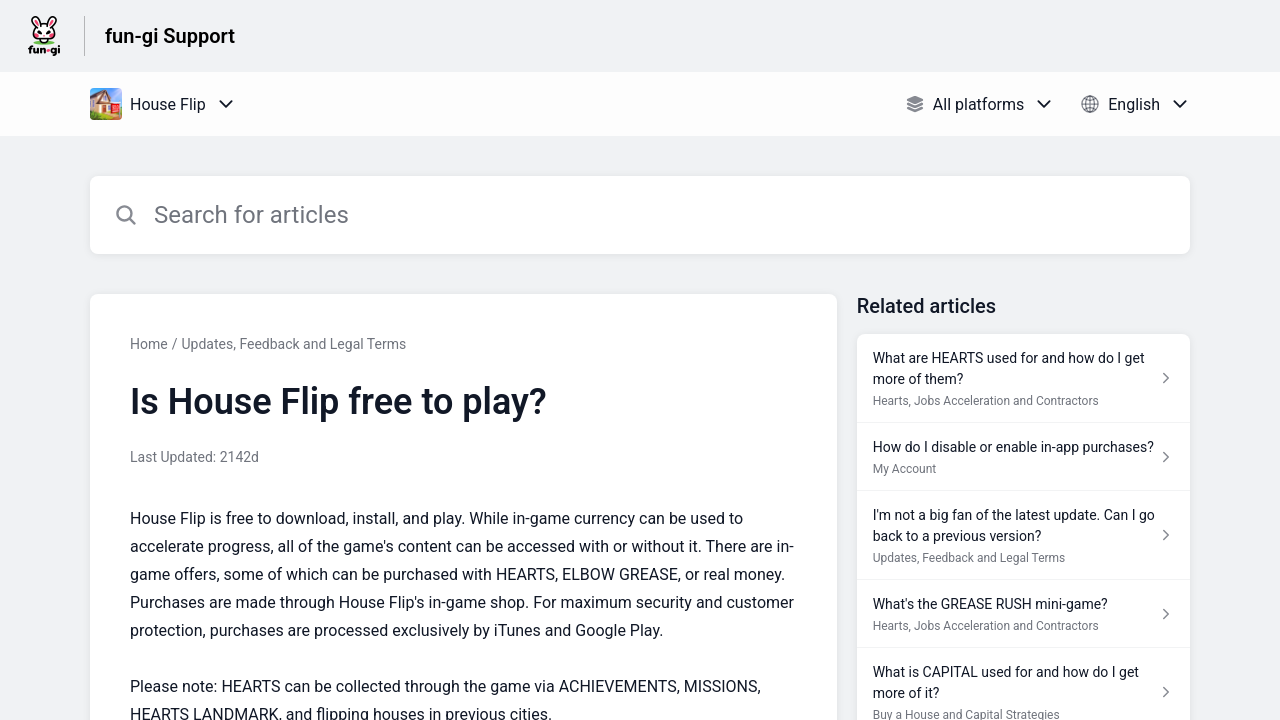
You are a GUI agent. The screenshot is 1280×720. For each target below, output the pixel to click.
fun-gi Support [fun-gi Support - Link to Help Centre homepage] (170, 36)
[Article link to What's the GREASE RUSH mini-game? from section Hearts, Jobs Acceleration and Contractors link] (1023, 614)
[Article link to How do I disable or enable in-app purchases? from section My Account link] (1023, 457)
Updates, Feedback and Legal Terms (293, 344)
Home (149, 344)
